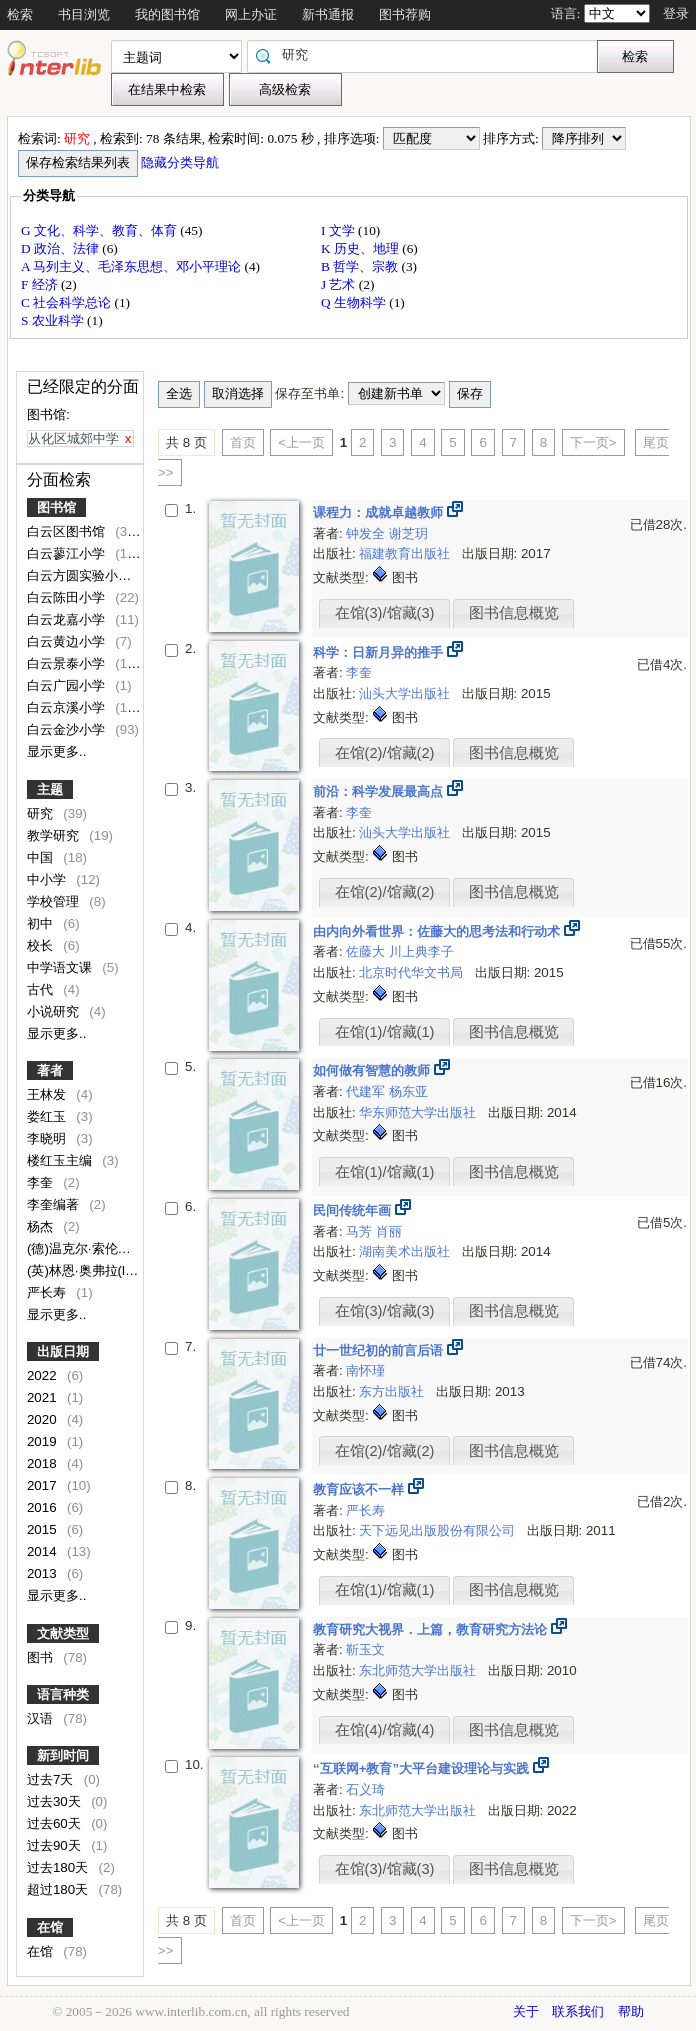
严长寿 (48, 1292)
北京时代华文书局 (413, 972)
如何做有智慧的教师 (373, 1070)
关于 (526, 2011)
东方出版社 (393, 1391)
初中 (42, 923)
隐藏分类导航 (181, 162)
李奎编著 (55, 1204)
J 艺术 (340, 284)
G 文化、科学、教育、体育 (100, 230)
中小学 (48, 879)
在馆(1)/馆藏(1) (385, 1032)
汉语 (42, 1718)
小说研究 (55, 1011)
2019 (43, 1441)
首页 (243, 442)
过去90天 (56, 1845)
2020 (43, 1419)
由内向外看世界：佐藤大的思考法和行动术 (438, 931)
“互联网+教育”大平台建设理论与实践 (423, 1768)
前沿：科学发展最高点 (380, 791)
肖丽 (389, 1231)
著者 (50, 1070)
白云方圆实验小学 (81, 575)
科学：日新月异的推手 (380, 652)
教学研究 (55, 835)
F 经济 (41, 284)
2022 (43, 1375)
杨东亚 (408, 1091)
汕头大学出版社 (406, 693)
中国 (42, 857)
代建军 (367, 1091)
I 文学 (339, 230)
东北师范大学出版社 (419, 1670)
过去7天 (52, 1779)
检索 (20, 14)
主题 (50, 789)
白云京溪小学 (68, 707)
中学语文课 (61, 967)
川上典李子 (421, 951)
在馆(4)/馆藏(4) (385, 1730)
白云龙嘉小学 (68, 619)
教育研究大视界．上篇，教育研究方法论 (432, 1629)
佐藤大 (367, 951)
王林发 (48, 1094)
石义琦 (365, 1789)
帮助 (631, 2011)
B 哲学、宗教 (361, 266)
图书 (42, 1657)
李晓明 (48, 1138)
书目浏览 (84, 14)
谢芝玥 (408, 533)
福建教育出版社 (406, 553)
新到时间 (63, 1755)
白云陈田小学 (68, 597)
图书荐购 (405, 14)
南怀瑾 (365, 1370)
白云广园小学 (68, 685)
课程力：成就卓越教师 (380, 512)
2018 (43, 1463)
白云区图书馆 (68, 531)
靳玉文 (365, 1649)
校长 (42, 945)
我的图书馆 (167, 14)
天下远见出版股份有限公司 (439, 1530)
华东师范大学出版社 (419, 1112)
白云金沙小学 (68, 729)
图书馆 (56, 507)
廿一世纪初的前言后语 (380, 1350)
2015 (43, 1529)
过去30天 (56, 1801)
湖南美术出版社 (406, 1251)
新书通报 (328, 14)
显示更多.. (56, 751)
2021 (43, 1397)
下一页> (593, 442)
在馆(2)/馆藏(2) (385, 753)
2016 (43, 1507)
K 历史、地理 (361, 248)
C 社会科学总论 (68, 302)
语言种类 (63, 1694)
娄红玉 (48, 1116)
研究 (42, 813)
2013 (43, 1573)
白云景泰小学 (68, 663)
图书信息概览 (514, 613)
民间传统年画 (354, 1210)
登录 (676, 13)
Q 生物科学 (355, 302)
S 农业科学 (54, 320)
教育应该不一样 (360, 1489)
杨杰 (42, 1226)
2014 (43, 1551)
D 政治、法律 (61, 248)
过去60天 (56, 1823)
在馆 (50, 1927)
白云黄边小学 (68, 641)
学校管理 (55, 901)
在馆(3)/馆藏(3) (385, 613)
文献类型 (63, 1633)
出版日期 (63, 1351)
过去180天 (59, 1867)
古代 (42, 989)
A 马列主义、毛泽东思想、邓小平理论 (133, 266)
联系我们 (578, 2011)
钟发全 (367, 533)
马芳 (361, 1231)
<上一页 (301, 442)
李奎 (42, 1182)
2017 (43, 1485)
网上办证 (251, 14)
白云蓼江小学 (68, 553)
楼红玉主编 (61, 1160)
